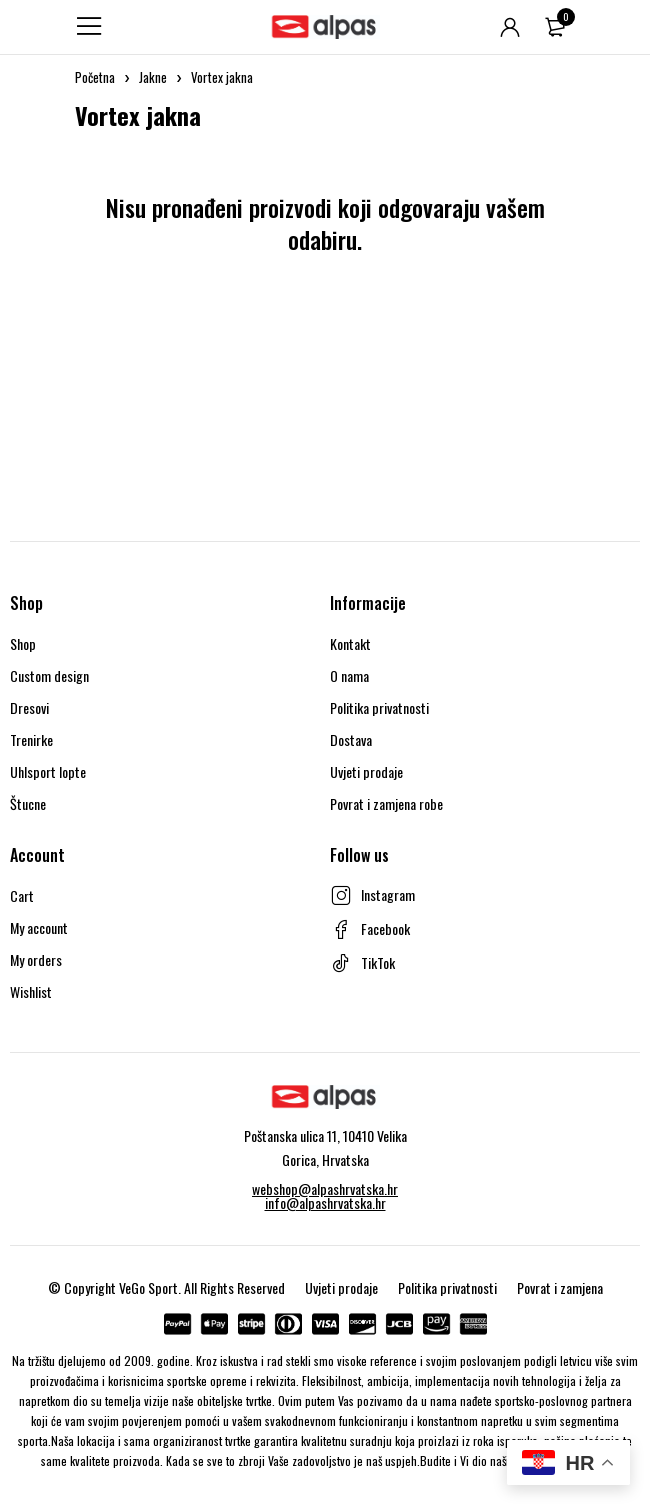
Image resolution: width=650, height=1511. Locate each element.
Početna (95, 77)
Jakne (153, 77)
